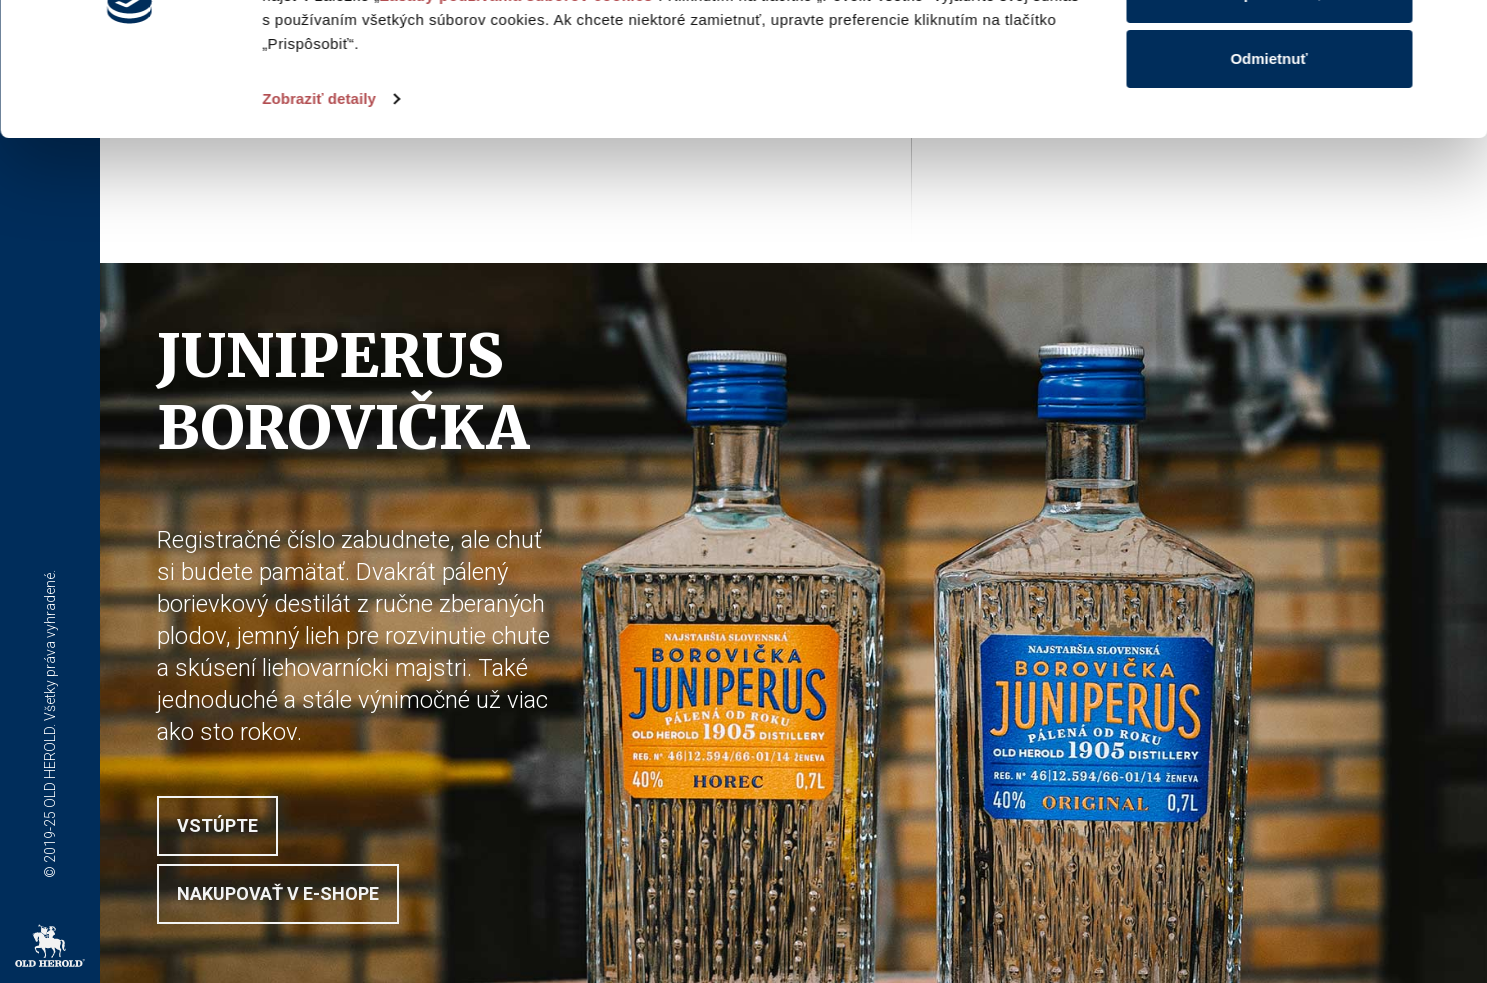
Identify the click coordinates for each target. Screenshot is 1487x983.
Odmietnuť (1268, 183)
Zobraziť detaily (319, 223)
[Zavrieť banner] (1456, 31)
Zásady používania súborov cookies (516, 120)
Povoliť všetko (1269, 52)
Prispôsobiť (1269, 118)
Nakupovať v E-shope (278, 893)
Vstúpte (217, 825)
